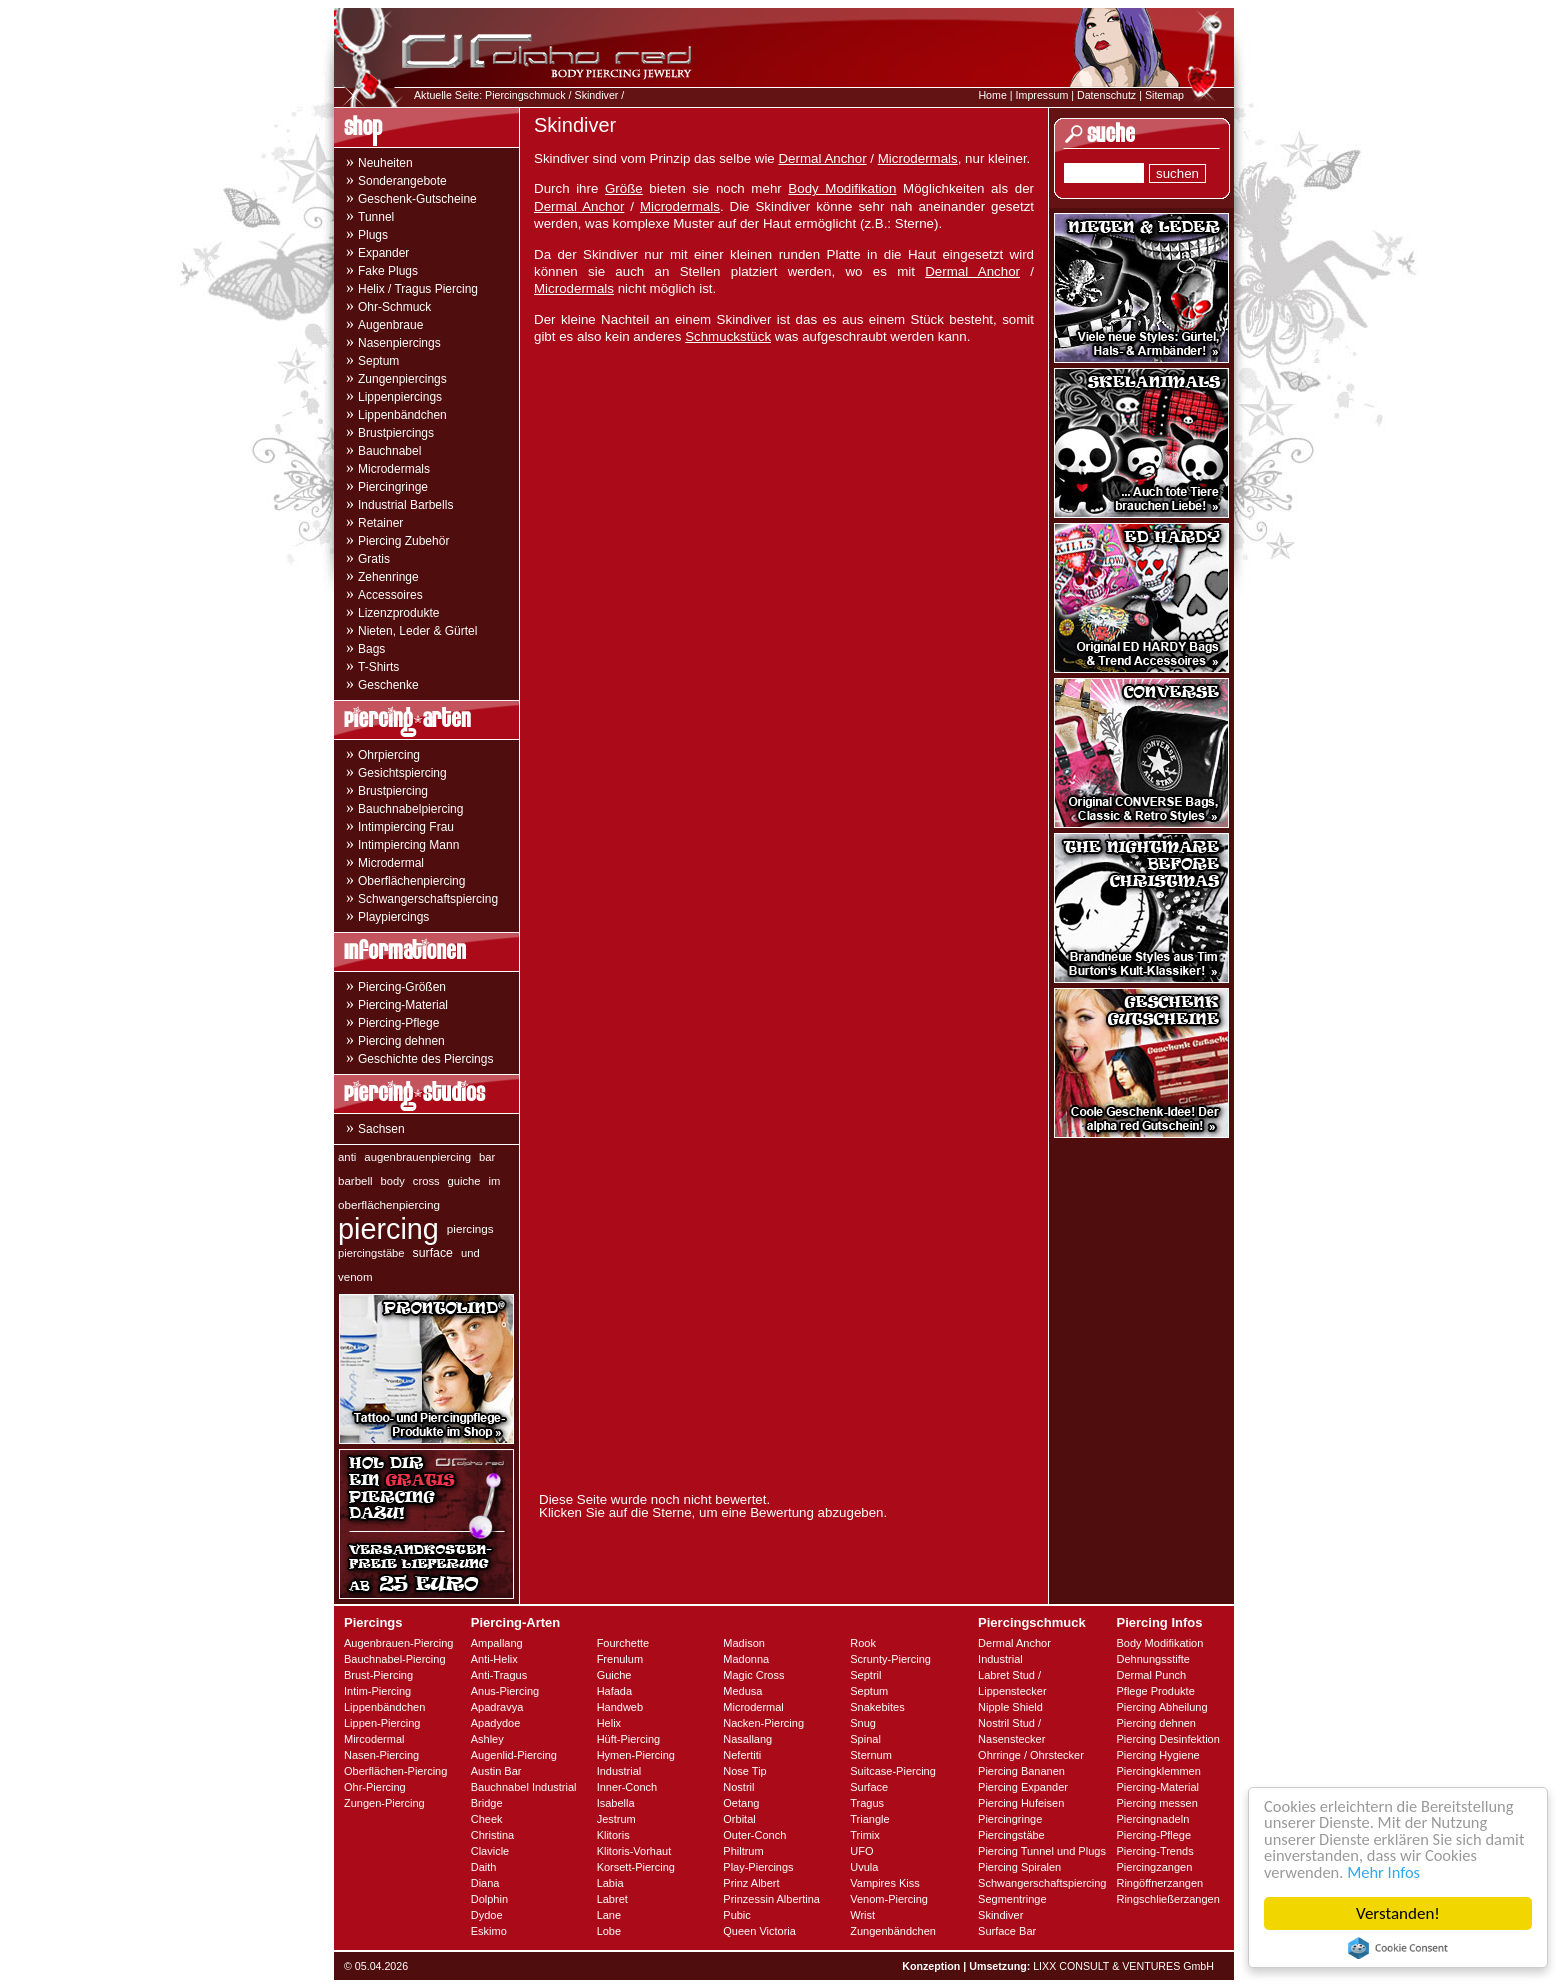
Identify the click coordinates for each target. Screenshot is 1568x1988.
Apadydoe (496, 1723)
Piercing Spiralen (1019, 1867)
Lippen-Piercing (382, 1723)
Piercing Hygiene (1157, 1755)
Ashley (487, 1739)
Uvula (864, 1867)
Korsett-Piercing (636, 1867)
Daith (484, 1867)
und (470, 1253)
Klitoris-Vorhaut (634, 1851)
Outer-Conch (754, 1835)
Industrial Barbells (405, 505)
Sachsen (381, 1129)
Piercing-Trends (1154, 1851)
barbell (355, 1181)
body (393, 1181)
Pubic (737, 1915)
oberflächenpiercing (389, 1204)
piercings (470, 1228)
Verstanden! (1398, 1913)
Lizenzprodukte (398, 613)
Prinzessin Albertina (771, 1899)
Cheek (487, 1819)
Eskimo (489, 1931)
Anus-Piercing (505, 1691)
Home (992, 95)
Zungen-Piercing (384, 1803)
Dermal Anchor (822, 158)
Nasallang (747, 1739)
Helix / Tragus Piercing (418, 289)
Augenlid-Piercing (514, 1755)
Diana (485, 1883)
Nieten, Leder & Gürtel (417, 631)
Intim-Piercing (377, 1691)
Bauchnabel (389, 451)
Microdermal (391, 863)
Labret (612, 1899)
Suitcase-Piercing (893, 1771)
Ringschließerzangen (1167, 1899)
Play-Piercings (758, 1867)
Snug (863, 1723)
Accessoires (390, 595)
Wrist (862, 1915)
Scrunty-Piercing (890, 1659)
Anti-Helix (494, 1659)
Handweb (620, 1707)
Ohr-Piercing (375, 1787)
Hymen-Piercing (636, 1755)
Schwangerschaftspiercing (428, 899)
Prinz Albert (751, 1883)
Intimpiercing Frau (406, 827)
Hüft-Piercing (629, 1739)
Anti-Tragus (499, 1675)
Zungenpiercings (402, 379)
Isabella (616, 1803)
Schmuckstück (728, 336)
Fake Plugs (388, 271)
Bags (371, 649)
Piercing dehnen (401, 1041)
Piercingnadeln (1152, 1819)
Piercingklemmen (1158, 1771)
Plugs (373, 235)
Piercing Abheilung (1161, 1707)
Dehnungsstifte (1152, 1659)
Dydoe (487, 1915)
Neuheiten (385, 163)
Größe (624, 188)
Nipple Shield (1010, 1707)
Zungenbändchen (893, 1931)
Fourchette (623, 1643)
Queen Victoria (759, 1931)
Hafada (614, 1691)
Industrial (619, 1771)
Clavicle (490, 1851)
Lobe (609, 1931)
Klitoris (613, 1835)
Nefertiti (742, 1755)
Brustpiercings (396, 433)
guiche (464, 1181)
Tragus (867, 1803)
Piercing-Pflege (398, 1023)
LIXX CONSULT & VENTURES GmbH (1123, 1966)
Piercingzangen (1154, 1867)
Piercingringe (393, 487)
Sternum (871, 1755)
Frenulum (620, 1659)
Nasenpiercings (399, 343)
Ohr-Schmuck (394, 307)
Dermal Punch (1151, 1675)
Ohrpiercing (389, 755)
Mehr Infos (1387, 1871)
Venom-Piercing (889, 1899)
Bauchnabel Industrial (524, 1787)
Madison (744, 1643)
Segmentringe (1012, 1899)
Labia (610, 1883)
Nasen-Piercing (381, 1755)
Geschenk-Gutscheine (417, 199)
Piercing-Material (403, 1005)
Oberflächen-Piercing (395, 1771)
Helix (609, 1723)
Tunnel (376, 217)
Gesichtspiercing (402, 773)
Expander (383, 253)
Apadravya (497, 1707)
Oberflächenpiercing (411, 881)
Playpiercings (393, 917)
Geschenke (388, 685)
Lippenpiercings (400, 397)
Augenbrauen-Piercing (398, 1643)
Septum (378, 361)
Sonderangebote (402, 181)
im (495, 1181)
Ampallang (497, 1643)
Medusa (742, 1691)
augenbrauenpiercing (417, 1157)
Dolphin (489, 1899)
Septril (865, 1675)
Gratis (374, 559)
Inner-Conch (627, 1787)
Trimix (865, 1835)
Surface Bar (1007, 1931)
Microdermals (394, 469)
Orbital (739, 1819)
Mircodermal (374, 1739)
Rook (863, 1643)
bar (487, 1157)
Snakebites (877, 1707)
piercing (388, 1229)
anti (347, 1157)
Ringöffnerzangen (1159, 1883)
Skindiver (597, 95)
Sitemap (1164, 95)
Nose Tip (744, 1771)
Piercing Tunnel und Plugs (1042, 1851)
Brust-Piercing (378, 1675)
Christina (492, 1835)
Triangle (869, 1819)
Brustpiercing (393, 791)
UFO (861, 1851)
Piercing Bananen (1021, 1771)
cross (426, 1181)
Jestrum (616, 1819)
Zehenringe (388, 577)
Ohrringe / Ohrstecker (1031, 1755)
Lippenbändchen (402, 415)
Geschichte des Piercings (425, 1059)
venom (355, 1277)
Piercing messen (1156, 1803)
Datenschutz (1106, 95)
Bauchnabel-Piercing (395, 1659)
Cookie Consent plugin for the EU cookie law (1398, 1948)
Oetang (741, 1803)
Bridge (487, 1803)
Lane (609, 1915)
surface (433, 1253)
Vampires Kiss (884, 1883)
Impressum (1042, 95)
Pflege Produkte (1155, 1691)
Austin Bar (496, 1771)
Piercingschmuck (525, 95)
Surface (869, 1787)
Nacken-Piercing (763, 1723)
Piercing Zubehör (403, 541)
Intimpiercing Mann (408, 845)
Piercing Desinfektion (1167, 1739)
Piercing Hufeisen (1021, 1803)
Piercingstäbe (1011, 1835)
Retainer (380, 523)
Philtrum (743, 1851)
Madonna (746, 1659)
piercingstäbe (371, 1253)
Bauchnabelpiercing (410, 809)
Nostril (738, 1787)
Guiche (614, 1675)
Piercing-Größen (402, 987)
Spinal (865, 1739)
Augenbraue (390, 325)
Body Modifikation (842, 188)
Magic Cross (753, 1675)
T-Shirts (378, 667)
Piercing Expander (1023, 1787)
